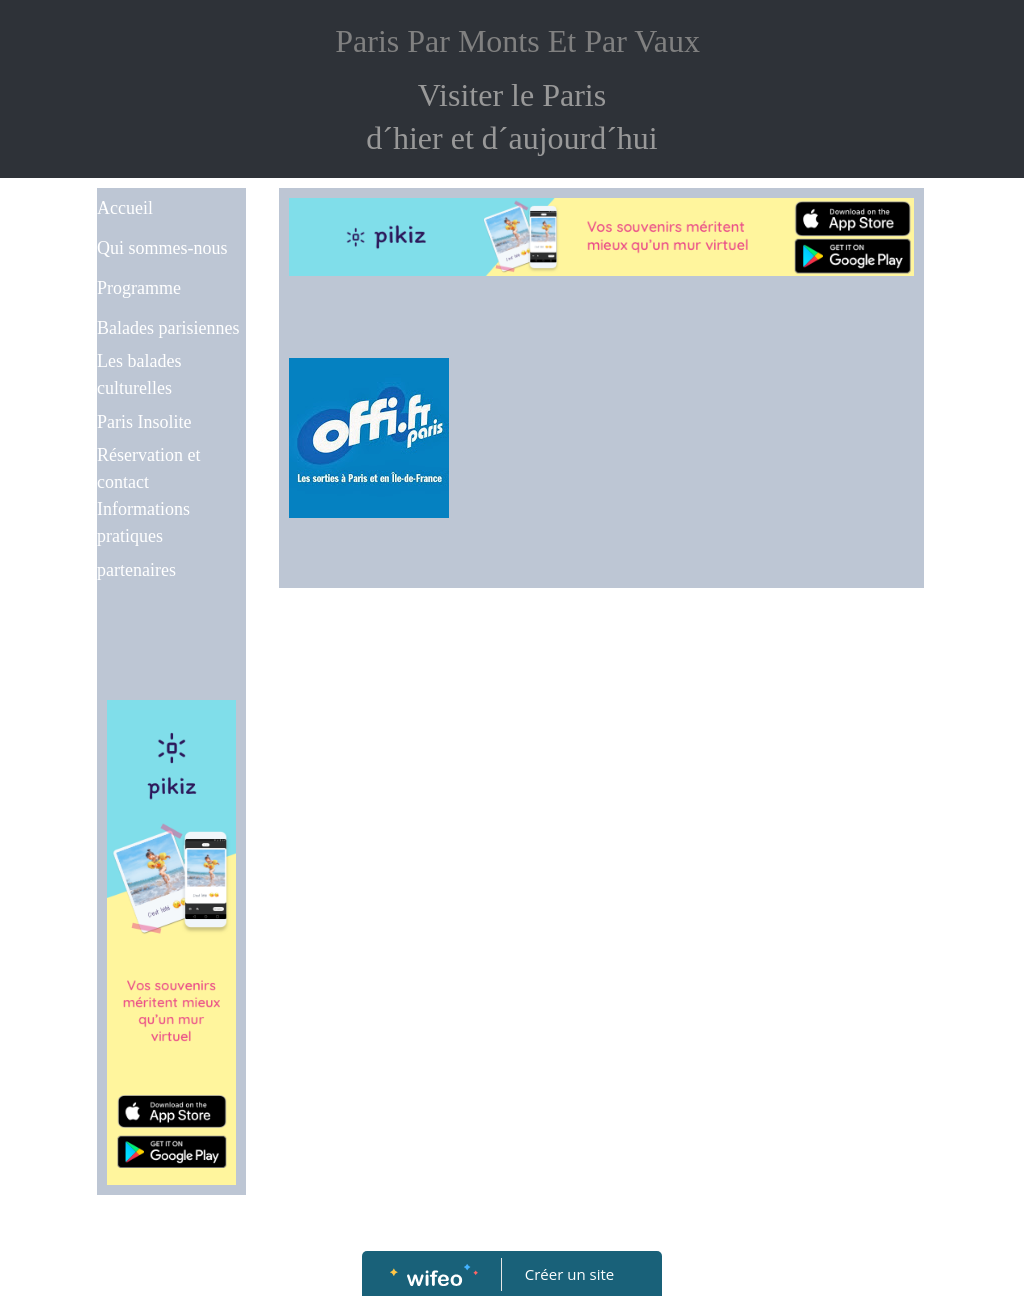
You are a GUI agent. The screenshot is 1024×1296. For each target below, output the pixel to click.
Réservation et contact (148, 468)
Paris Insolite (144, 422)
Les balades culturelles (139, 374)
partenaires (136, 570)
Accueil (125, 208)
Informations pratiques (143, 522)
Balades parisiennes (168, 328)
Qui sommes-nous (162, 248)
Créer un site (569, 1274)
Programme (139, 288)
